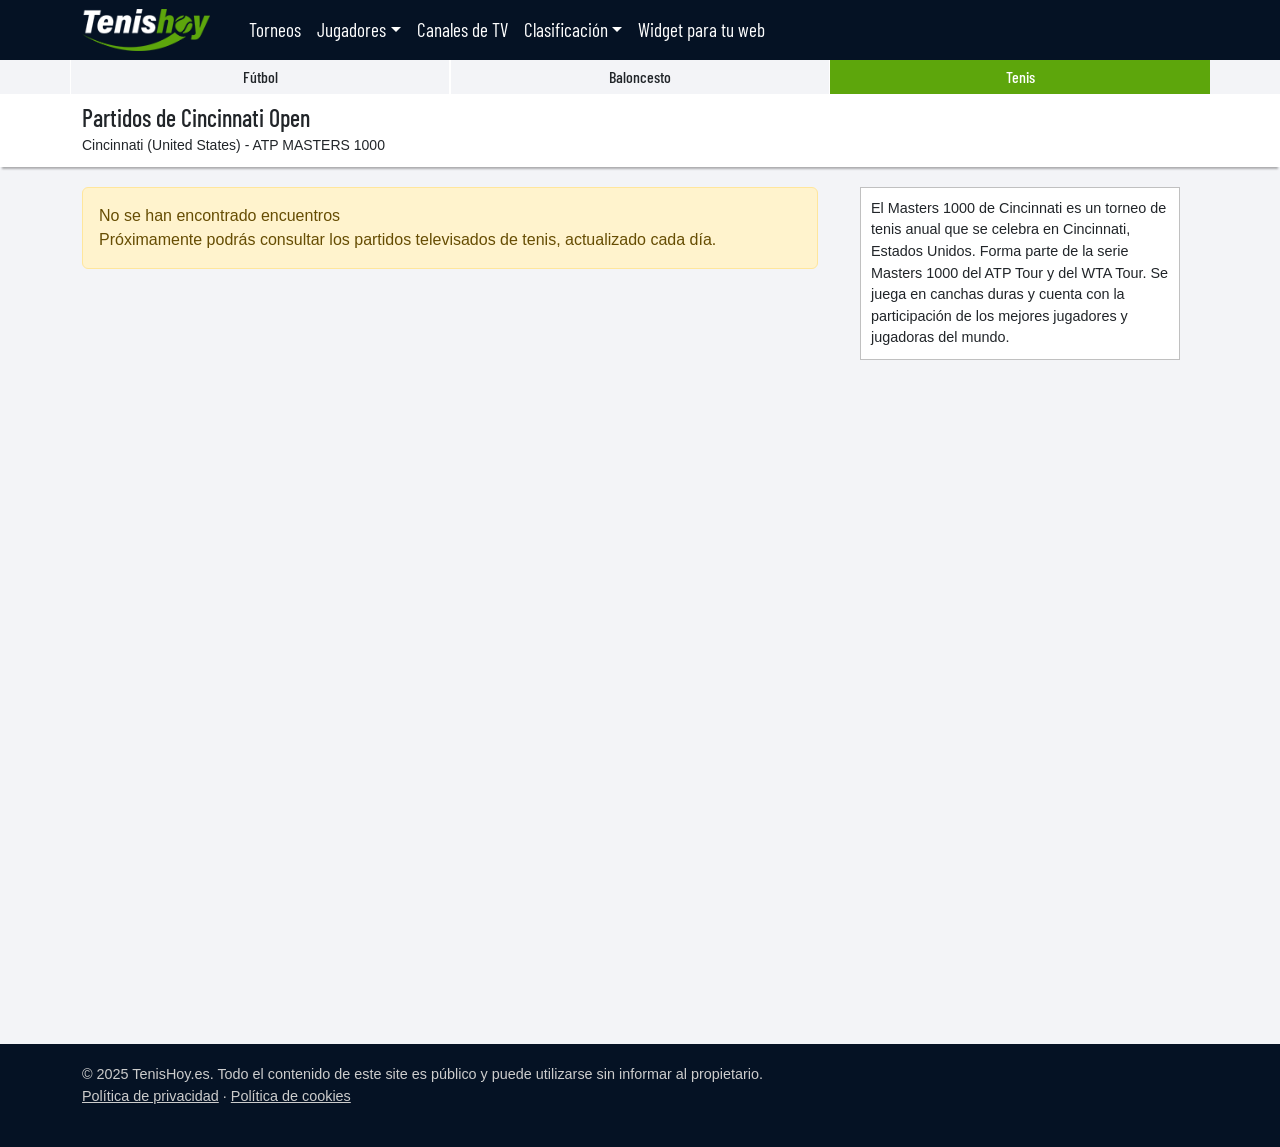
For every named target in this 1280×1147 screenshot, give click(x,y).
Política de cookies (291, 1096)
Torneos (275, 29)
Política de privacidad (150, 1096)
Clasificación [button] (566, 29)
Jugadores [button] (351, 29)
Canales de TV (462, 29)
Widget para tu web (701, 29)
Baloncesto (640, 76)
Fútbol (260, 76)
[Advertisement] (450, 457)
